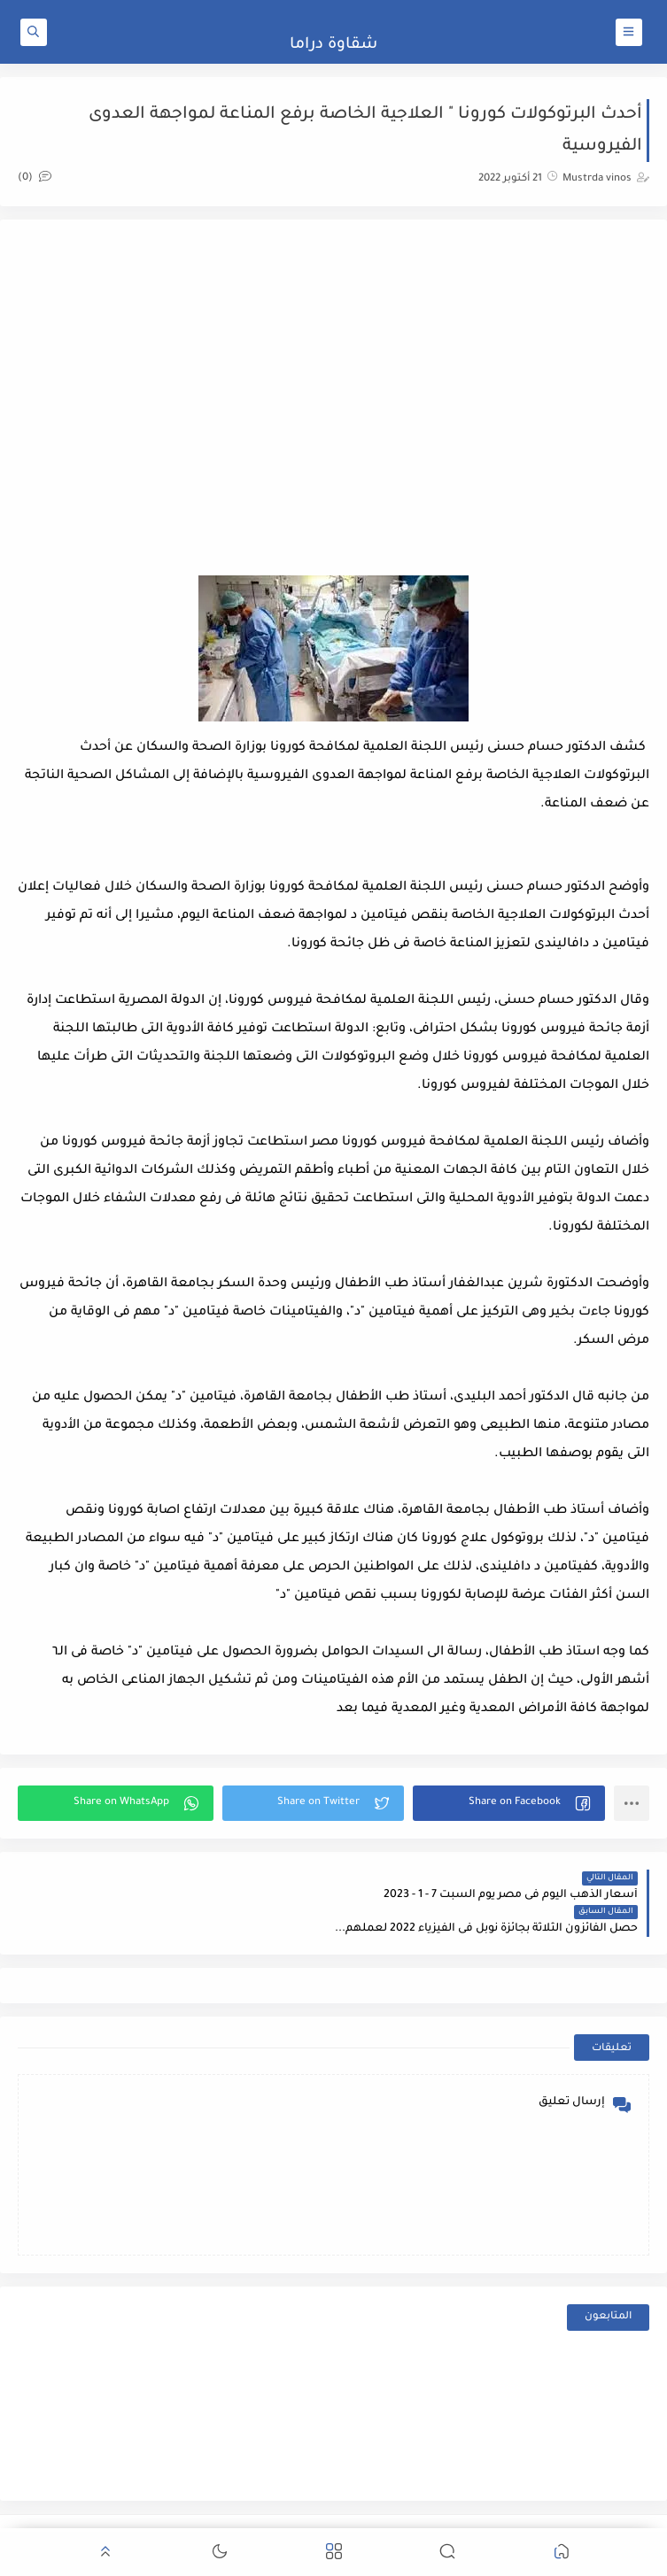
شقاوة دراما (333, 45)
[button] (509, 1803)
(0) (34, 178)
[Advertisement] (334, 379)
